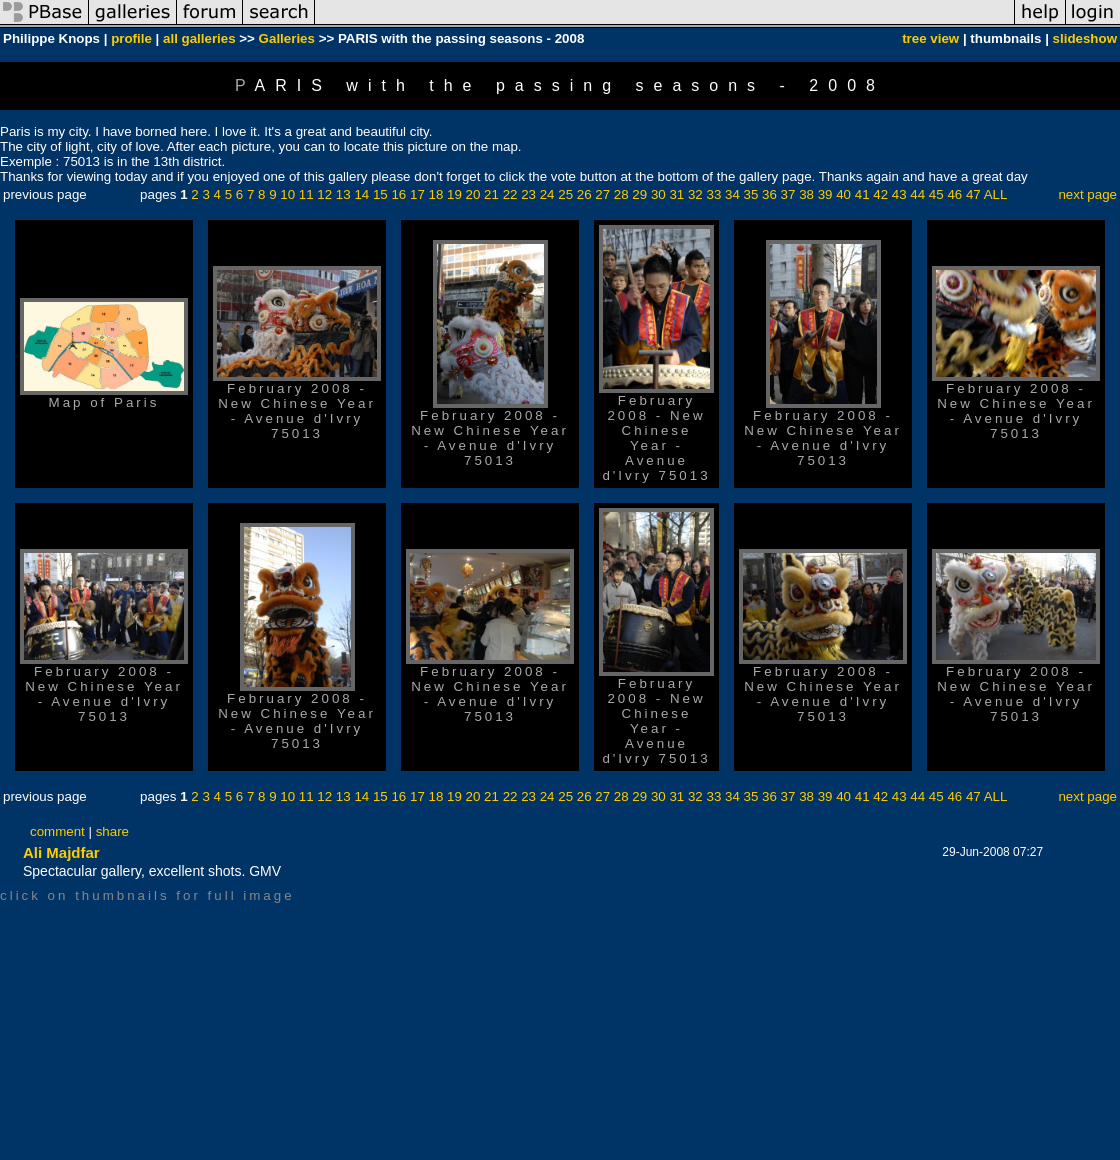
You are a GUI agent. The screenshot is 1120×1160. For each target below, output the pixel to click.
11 (306, 194)
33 (713, 194)
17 (417, 194)
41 (862, 194)
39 (825, 194)
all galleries (199, 38)
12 (324, 194)
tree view (930, 38)
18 (436, 194)
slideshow (1085, 38)
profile (131, 38)
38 (806, 194)
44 (917, 194)
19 (454, 194)
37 (788, 194)
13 (343, 194)
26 (584, 194)
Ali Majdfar (61, 852)
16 (398, 194)
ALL (996, 194)
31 (676, 194)
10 (287, 194)
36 (769, 194)
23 (528, 194)
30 (658, 194)
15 (380, 194)
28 (621, 194)
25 (565, 194)
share (112, 831)
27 (602, 194)
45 (936, 194)
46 (954, 194)
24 (547, 194)
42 (880, 194)
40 (843, 194)
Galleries (287, 38)
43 (899, 194)
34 (732, 194)
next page (1087, 194)
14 (361, 194)
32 (695, 194)
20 (473, 194)
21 (491, 194)
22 (510, 194)
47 (973, 194)
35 (751, 194)
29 (639, 194)
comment (57, 831)
